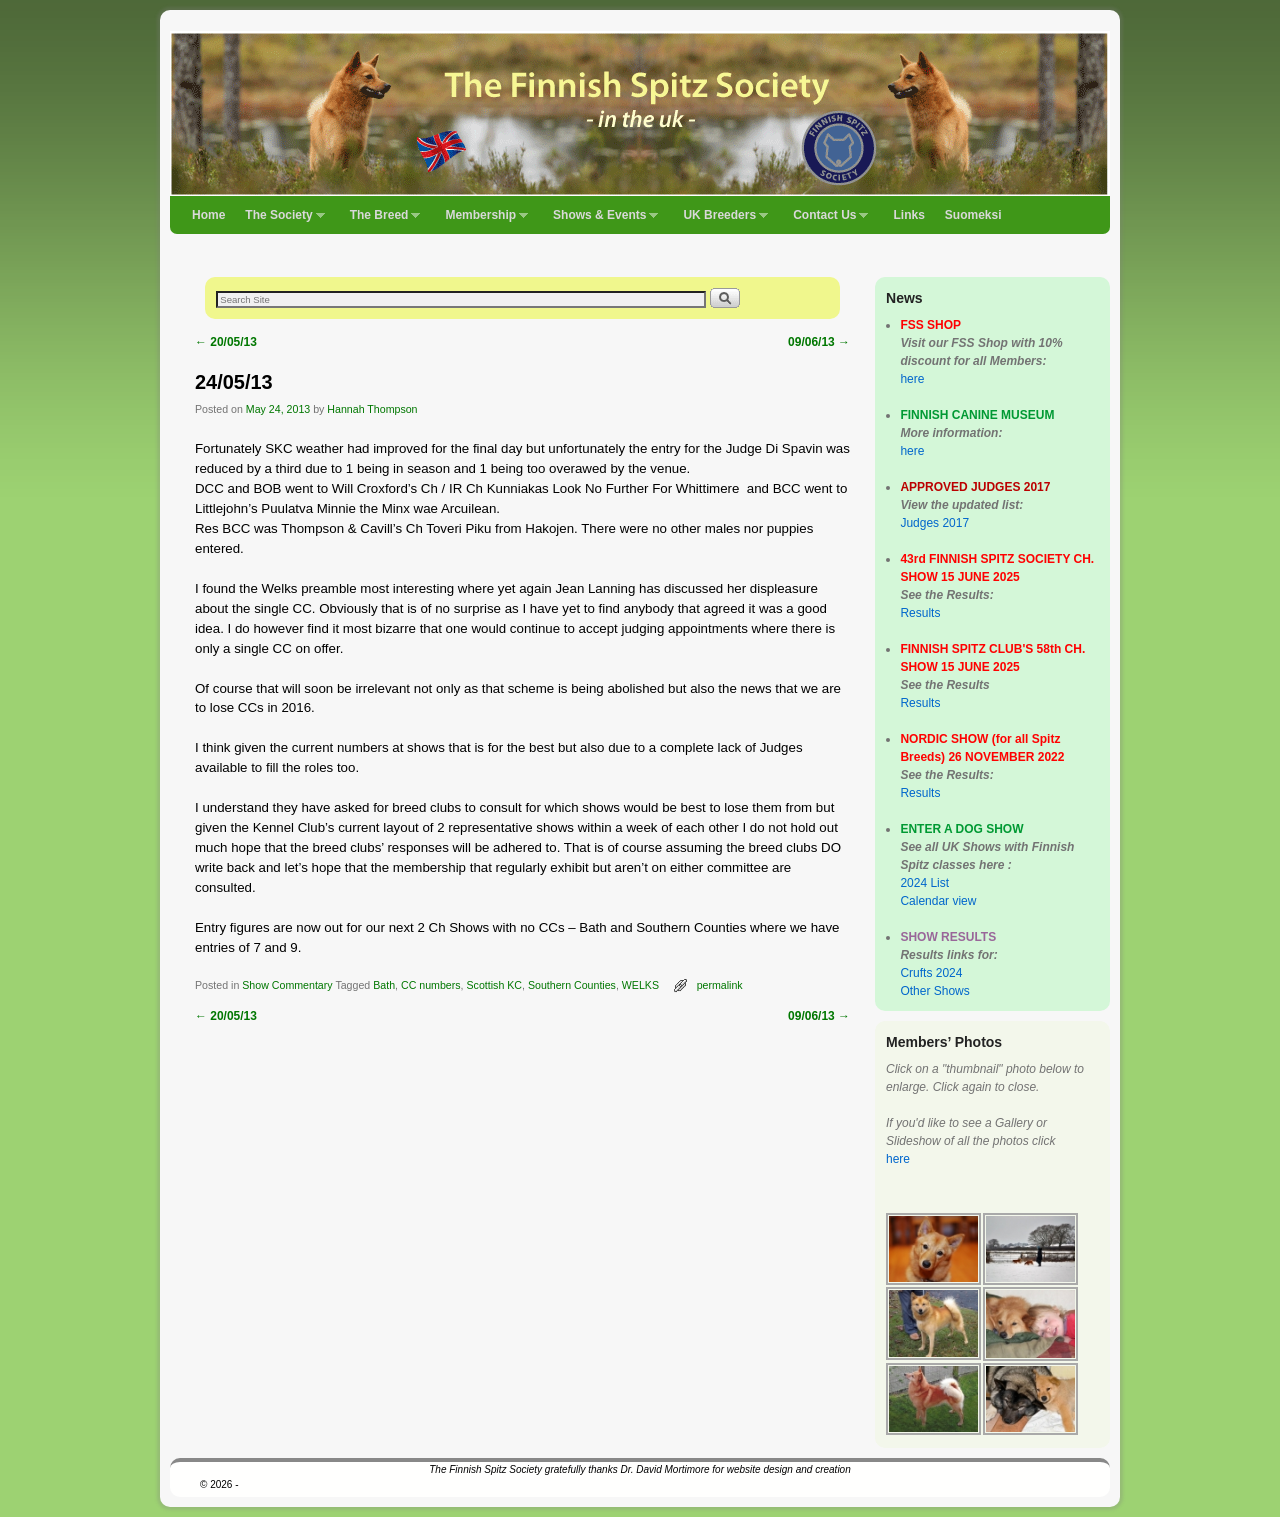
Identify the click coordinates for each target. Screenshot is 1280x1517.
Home (208, 215)
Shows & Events (600, 221)
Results (920, 613)
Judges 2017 (934, 523)
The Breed (380, 221)
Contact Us (825, 221)
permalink (720, 985)
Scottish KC (495, 985)
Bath (384, 985)
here (912, 379)
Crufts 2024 (931, 973)
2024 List (924, 883)
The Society (279, 221)
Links (908, 215)
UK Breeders (720, 221)
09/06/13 (819, 342)
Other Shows (934, 991)
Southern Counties (572, 985)
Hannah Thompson (372, 409)
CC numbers (431, 985)
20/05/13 (226, 342)
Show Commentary (287, 985)
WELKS (640, 985)
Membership (481, 221)
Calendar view (938, 901)
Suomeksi (973, 215)
